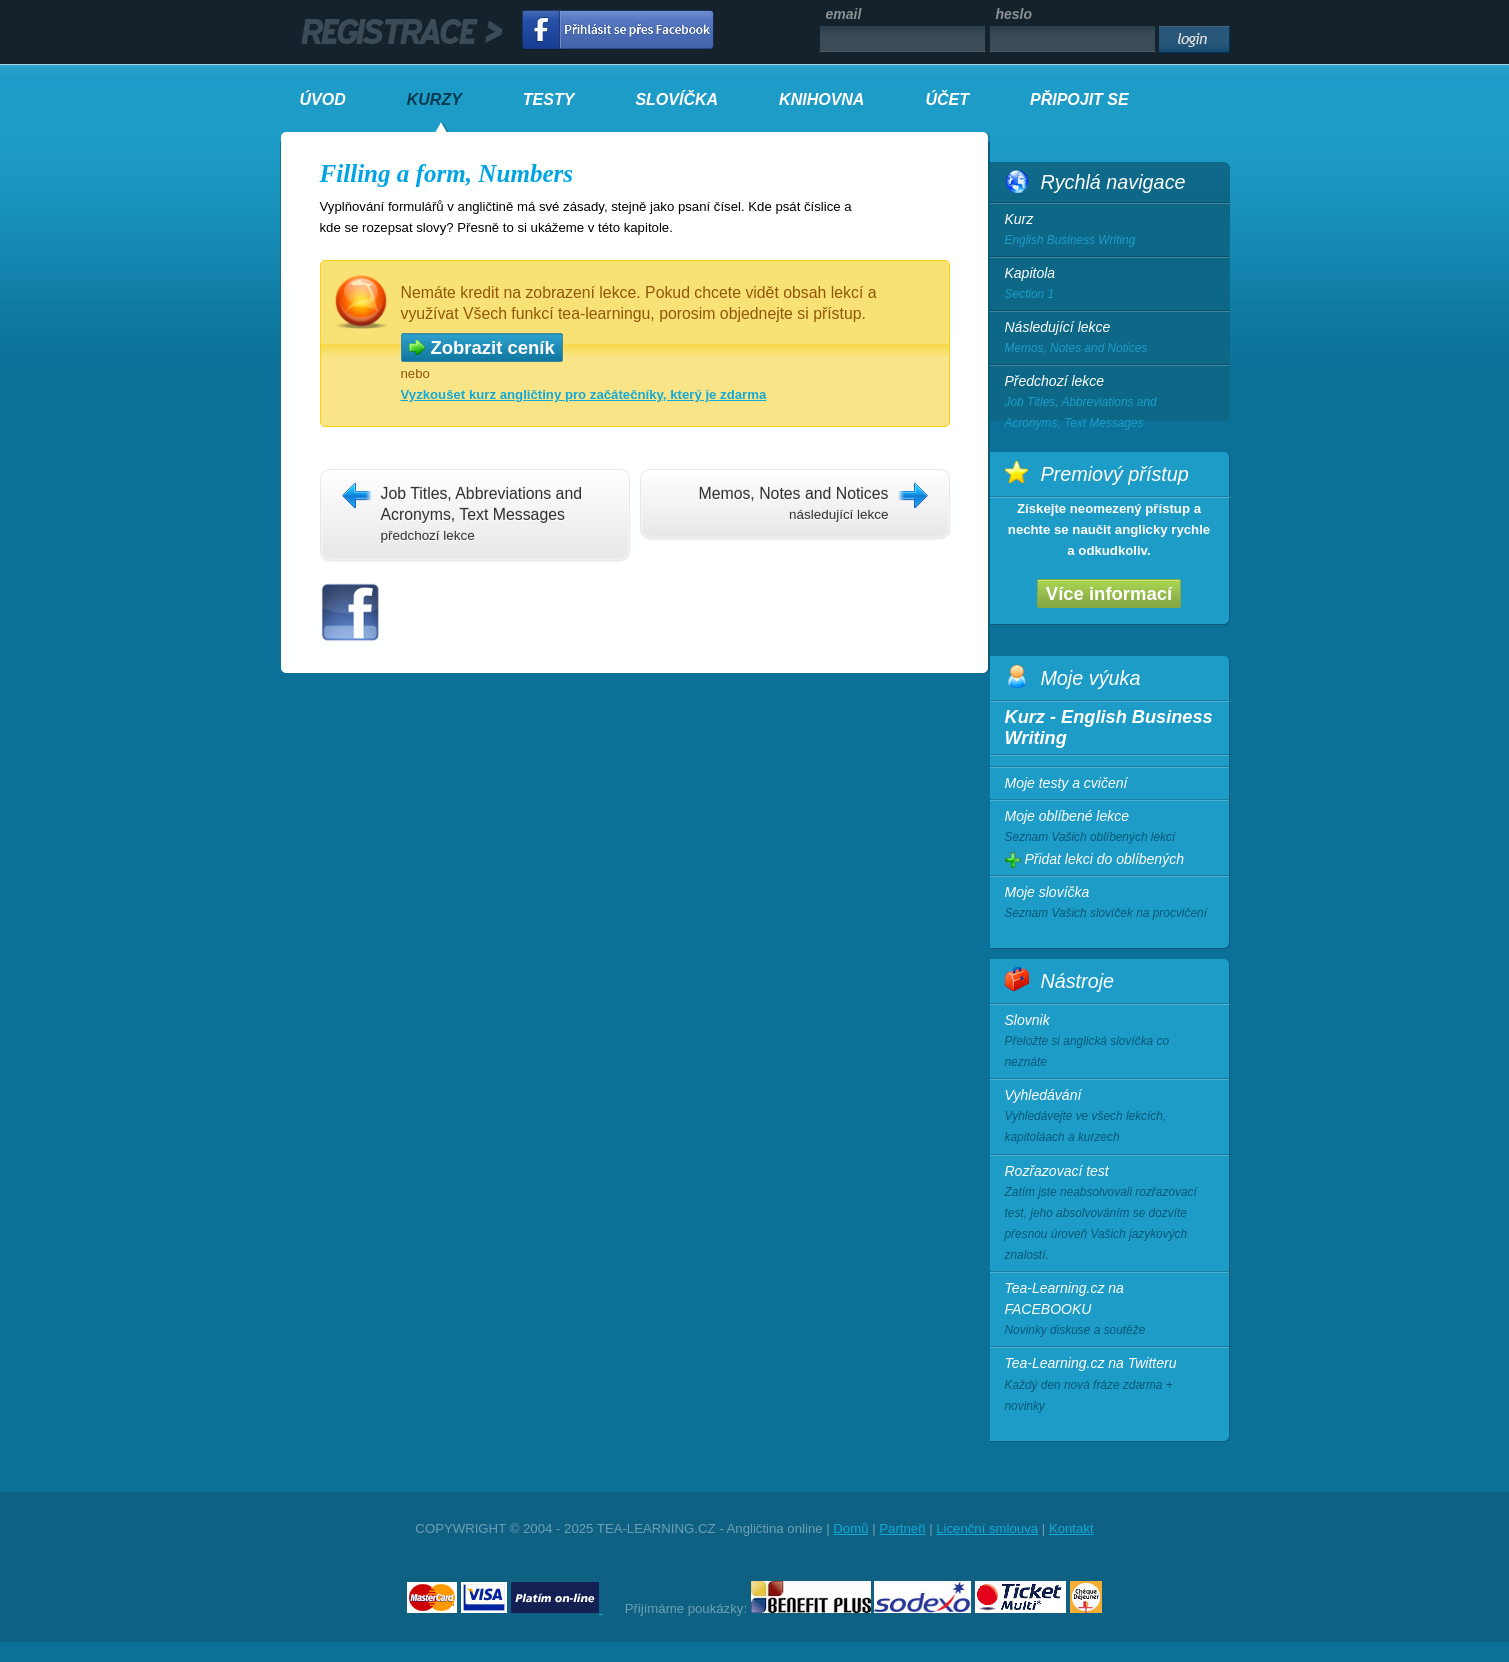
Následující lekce (1110, 339)
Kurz (1110, 231)
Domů (850, 1528)
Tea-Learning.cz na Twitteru (1109, 1385)
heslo (1014, 14)
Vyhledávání (1109, 1117)
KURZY (434, 99)
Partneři (902, 1528)
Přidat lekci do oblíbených (1094, 859)
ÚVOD (323, 99)
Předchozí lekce (1110, 403)
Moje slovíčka (1109, 904)
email (844, 14)
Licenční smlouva (987, 1528)
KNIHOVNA (821, 99)
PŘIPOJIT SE (1079, 99)
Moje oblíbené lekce (1109, 828)
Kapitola (1110, 285)
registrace (402, 32)
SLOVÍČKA (676, 99)
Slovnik (1109, 1042)
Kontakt (1071, 1528)
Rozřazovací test (1109, 1215)
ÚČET (947, 99)
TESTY (549, 99)
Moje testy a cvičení (1066, 783)
